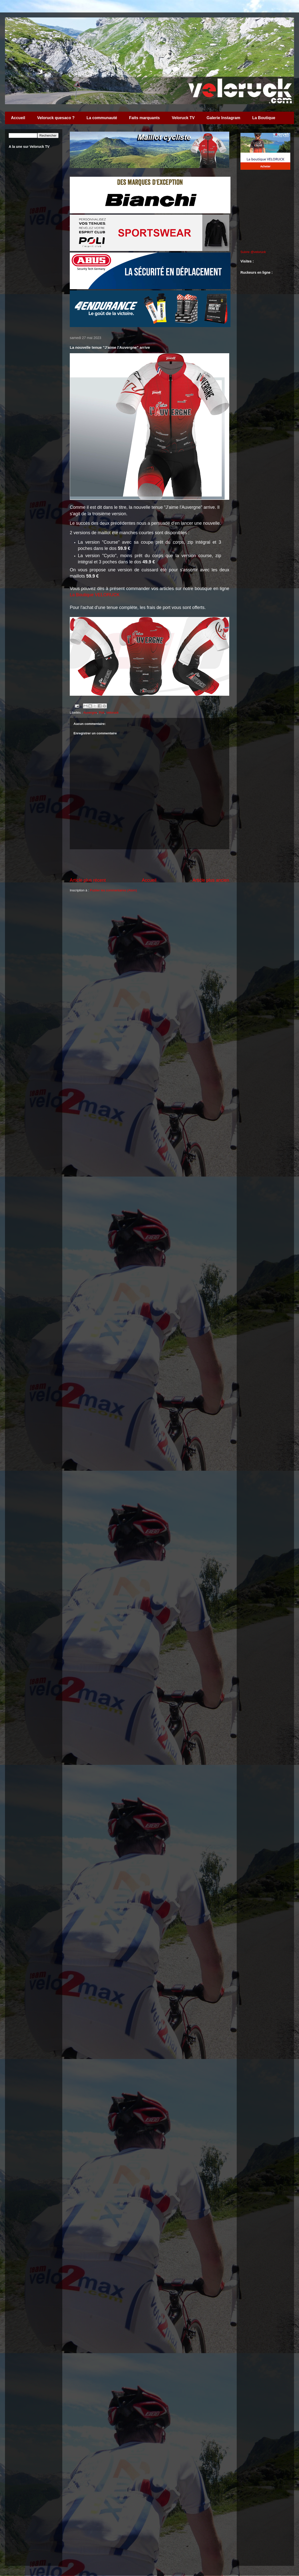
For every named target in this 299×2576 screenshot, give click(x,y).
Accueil (18, 118)
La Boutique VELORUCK (95, 594)
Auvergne (90, 712)
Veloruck (112, 712)
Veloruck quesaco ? (56, 118)
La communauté (101, 118)
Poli (101, 712)
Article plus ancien (210, 880)
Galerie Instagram (223, 118)
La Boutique (263, 118)
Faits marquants (144, 118)
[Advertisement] (149, 863)
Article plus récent (88, 880)
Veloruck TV (183, 118)
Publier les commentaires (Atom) (113, 890)
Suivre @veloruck (253, 252)
